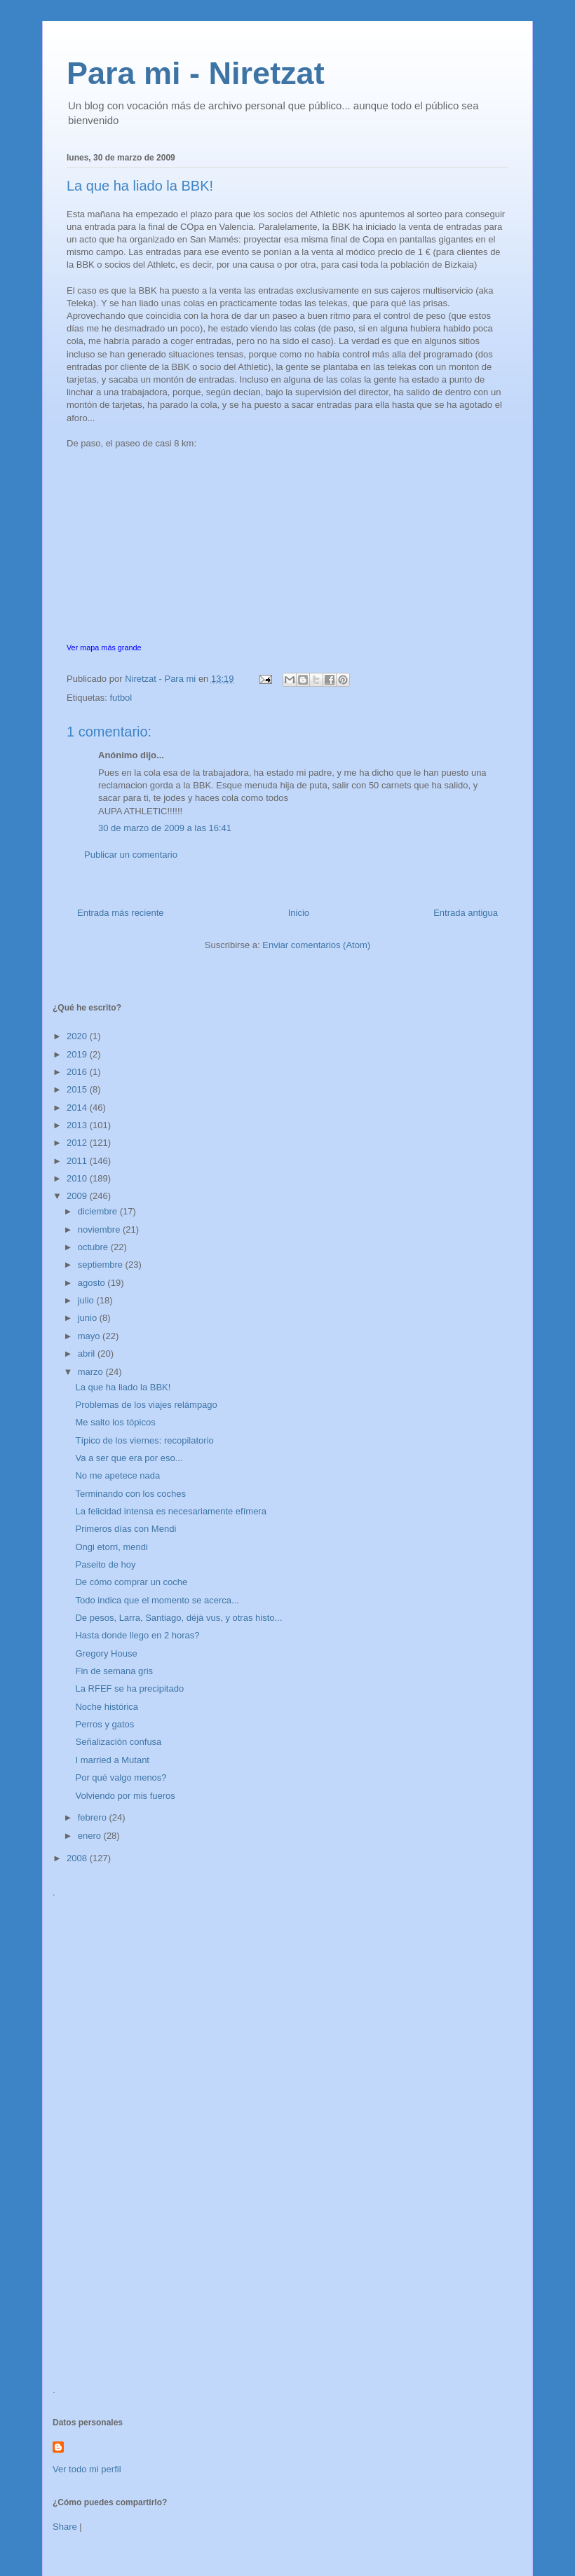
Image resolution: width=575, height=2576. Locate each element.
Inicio (298, 912)
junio (89, 1318)
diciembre (99, 1211)
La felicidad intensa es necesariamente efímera (170, 1511)
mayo (90, 1336)
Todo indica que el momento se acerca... (156, 1600)
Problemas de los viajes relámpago (146, 1404)
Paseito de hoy (105, 1564)
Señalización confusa (118, 1741)
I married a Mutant (112, 1760)
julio (87, 1300)
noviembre (100, 1229)
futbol (120, 697)
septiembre (102, 1264)
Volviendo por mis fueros (125, 1795)
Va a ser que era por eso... (128, 1458)
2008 (78, 1858)
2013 (78, 1125)
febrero (93, 1817)
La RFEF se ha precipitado (129, 1688)
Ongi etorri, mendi (111, 1547)
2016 (78, 1072)
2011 (78, 1161)
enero (91, 1835)
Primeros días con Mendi (125, 1528)
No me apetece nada (117, 1475)
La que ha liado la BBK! (122, 1387)
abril (87, 1353)
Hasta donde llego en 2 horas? (137, 1635)
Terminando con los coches (130, 1493)
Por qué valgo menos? (120, 1777)
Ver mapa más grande (104, 647)
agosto (93, 1282)
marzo (92, 1371)
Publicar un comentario (130, 854)
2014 (78, 1107)
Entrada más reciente (120, 912)
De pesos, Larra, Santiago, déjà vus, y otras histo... (178, 1617)
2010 (78, 1178)
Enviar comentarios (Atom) (316, 945)
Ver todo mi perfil (87, 2469)
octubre (94, 1247)
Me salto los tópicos (115, 1422)
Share (65, 2526)
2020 (78, 1036)
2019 (78, 1054)
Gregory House (106, 1653)
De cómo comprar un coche (131, 1582)
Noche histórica (106, 1706)
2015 (78, 1089)
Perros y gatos (104, 1724)
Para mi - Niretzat (196, 73)
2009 (78, 1196)
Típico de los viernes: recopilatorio (144, 1440)
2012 (78, 1142)
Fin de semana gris (114, 1671)
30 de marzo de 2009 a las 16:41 (164, 828)
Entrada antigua (465, 912)
